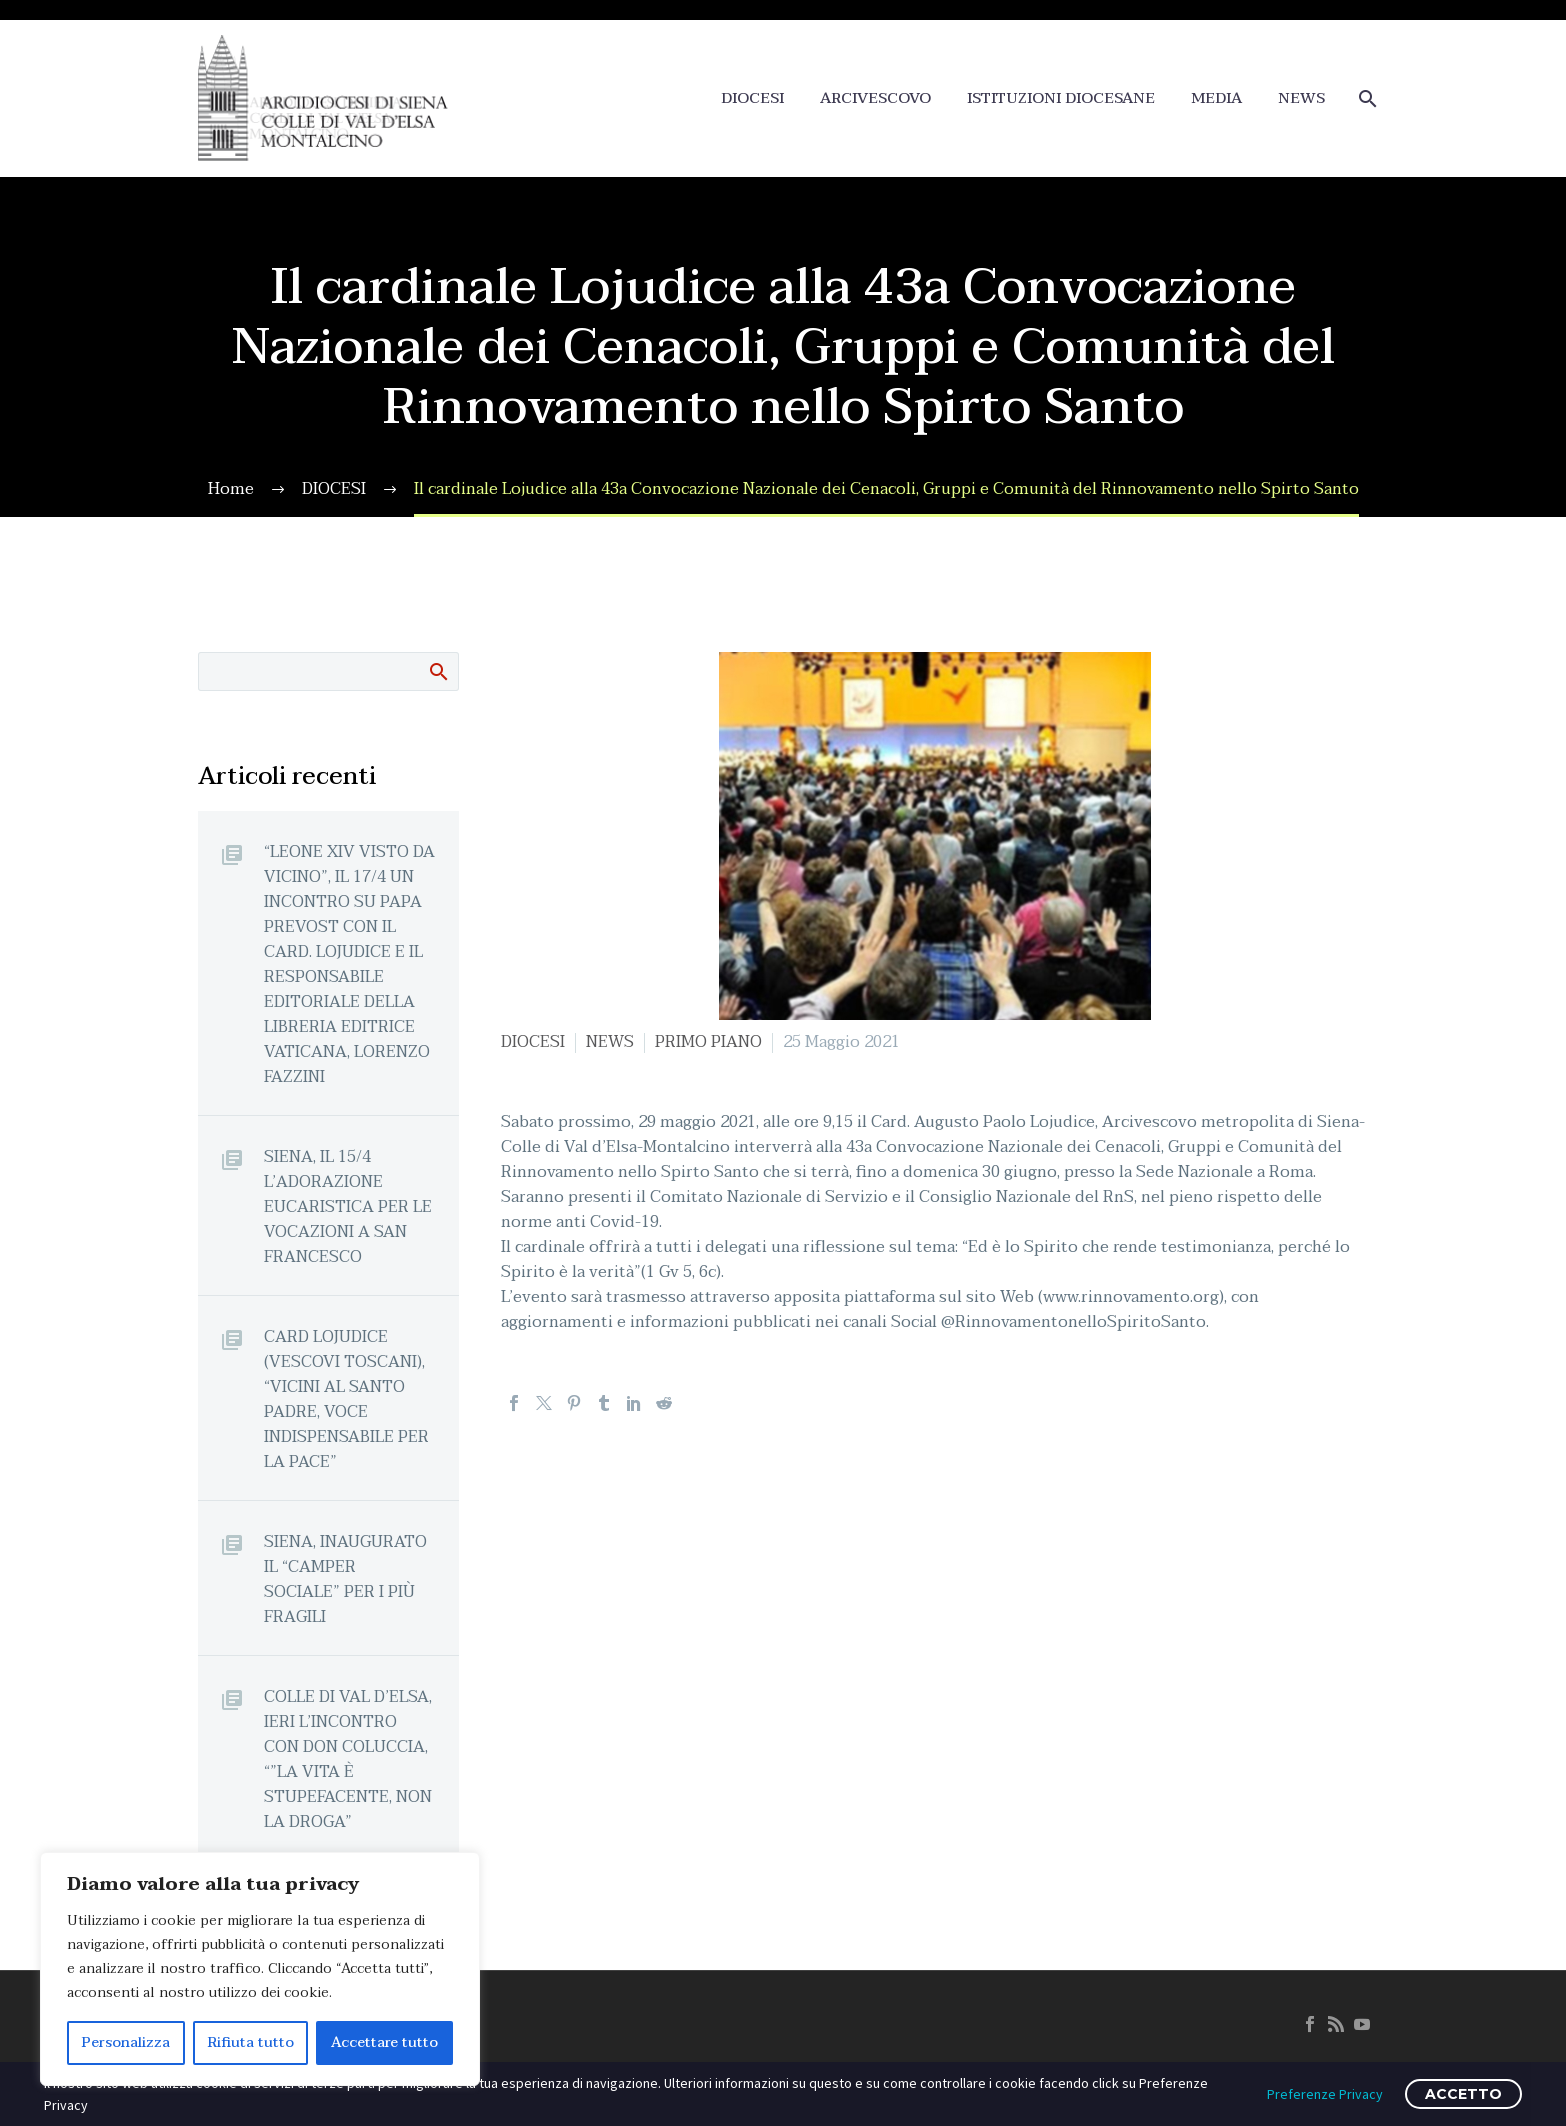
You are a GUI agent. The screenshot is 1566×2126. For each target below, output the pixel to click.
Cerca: (437, 671)
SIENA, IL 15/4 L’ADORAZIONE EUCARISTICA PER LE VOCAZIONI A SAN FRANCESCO (348, 1206)
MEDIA (1216, 98)
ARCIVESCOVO (875, 98)
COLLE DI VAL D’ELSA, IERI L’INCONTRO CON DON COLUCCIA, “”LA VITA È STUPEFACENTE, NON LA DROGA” (348, 1759)
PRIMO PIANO (708, 1042)
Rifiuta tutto (251, 2042)
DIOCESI (752, 98)
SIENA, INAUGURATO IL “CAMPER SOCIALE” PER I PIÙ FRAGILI (345, 1579)
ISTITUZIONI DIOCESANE (1061, 98)
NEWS (1301, 98)
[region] (260, 1969)
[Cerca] (1365, 98)
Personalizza (126, 2042)
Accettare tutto (384, 2042)
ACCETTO (1463, 2094)
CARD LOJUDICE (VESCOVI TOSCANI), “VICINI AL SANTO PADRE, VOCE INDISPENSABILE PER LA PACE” (346, 1399)
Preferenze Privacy (1325, 2094)
